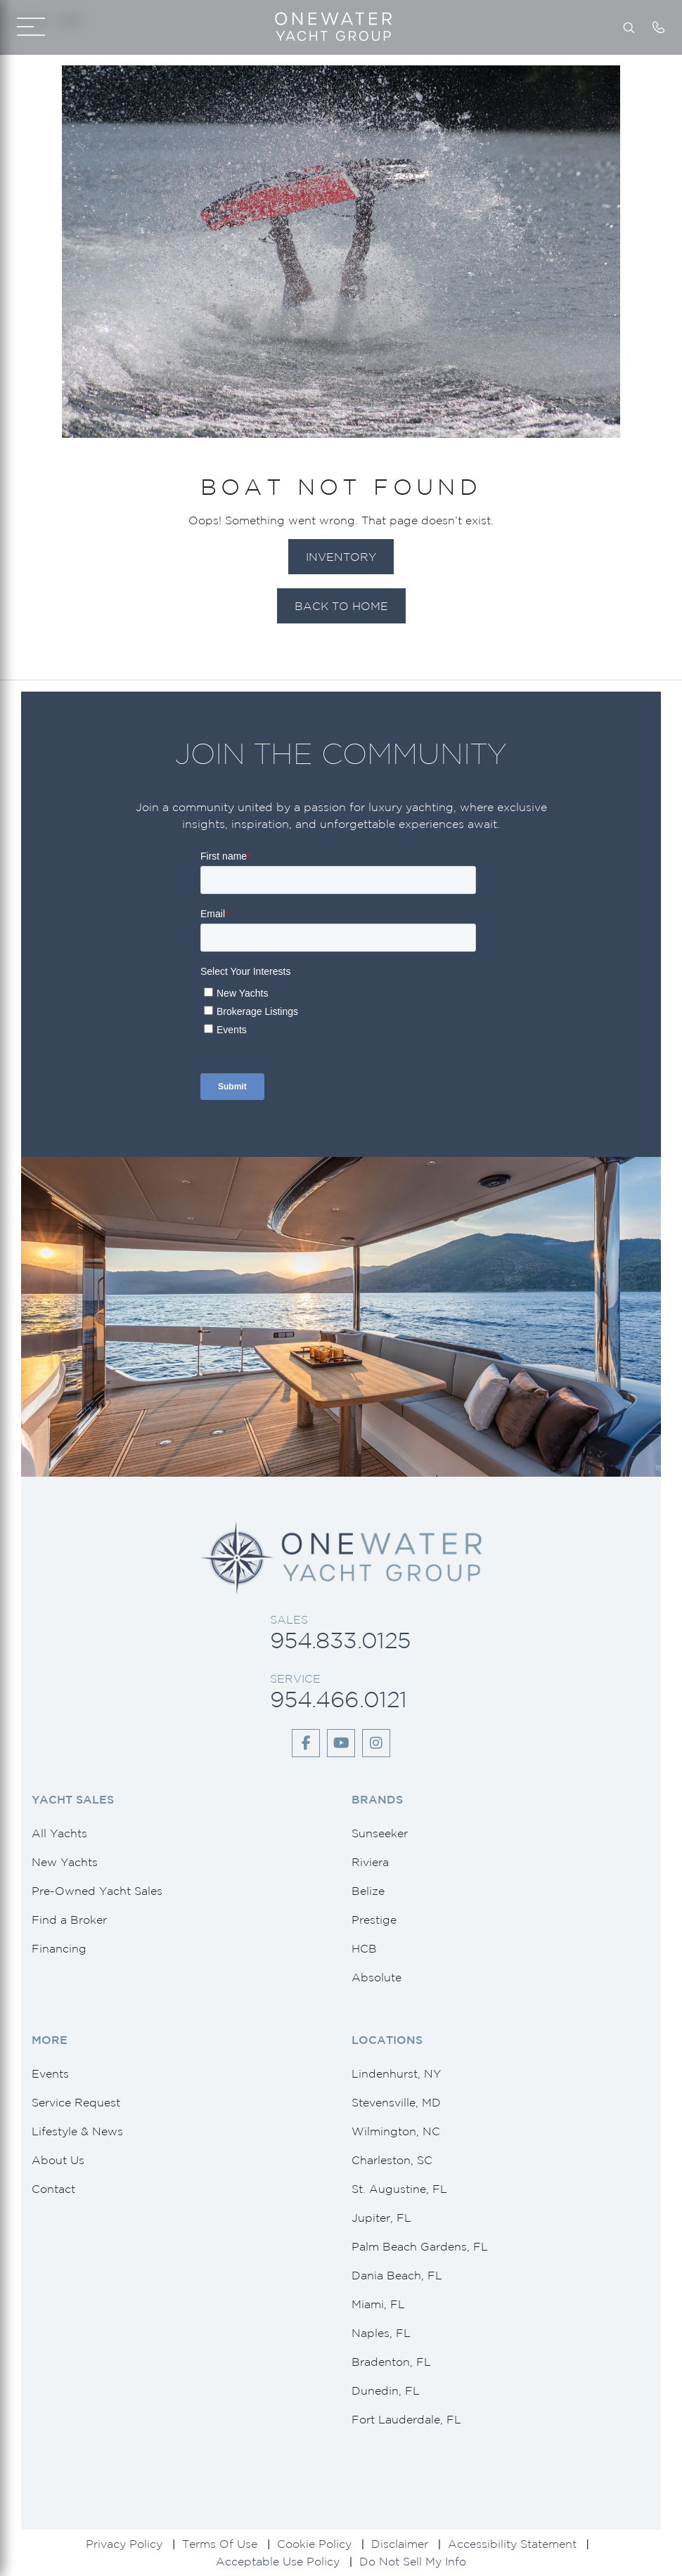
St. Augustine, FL (399, 2188)
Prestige (374, 1919)
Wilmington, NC (396, 2131)
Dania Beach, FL (397, 2275)
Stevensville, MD (396, 2102)
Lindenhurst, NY (396, 2073)
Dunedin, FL (386, 2390)
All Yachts (59, 1833)
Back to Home (341, 606)
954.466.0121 (338, 1699)
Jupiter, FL (381, 2217)
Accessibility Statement (512, 2543)
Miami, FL (378, 2304)
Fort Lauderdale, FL (406, 2419)
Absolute (376, 1977)
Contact (53, 2188)
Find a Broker (69, 1919)
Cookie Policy (314, 2543)
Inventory (341, 556)
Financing (59, 1948)
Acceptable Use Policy (278, 2561)
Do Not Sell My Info (412, 2561)
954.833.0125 (340, 1640)
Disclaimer (399, 2543)
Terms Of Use (219, 2543)
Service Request (76, 2102)
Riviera (370, 1862)
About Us (58, 2160)
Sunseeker (380, 1833)
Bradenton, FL (391, 2361)
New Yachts (65, 1862)
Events (50, 2073)
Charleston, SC (392, 2160)
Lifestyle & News (77, 2131)
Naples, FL (381, 2332)
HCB (364, 1948)
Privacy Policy (124, 2543)
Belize (368, 1890)
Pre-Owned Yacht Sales (97, 1890)
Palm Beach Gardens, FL (420, 2246)
